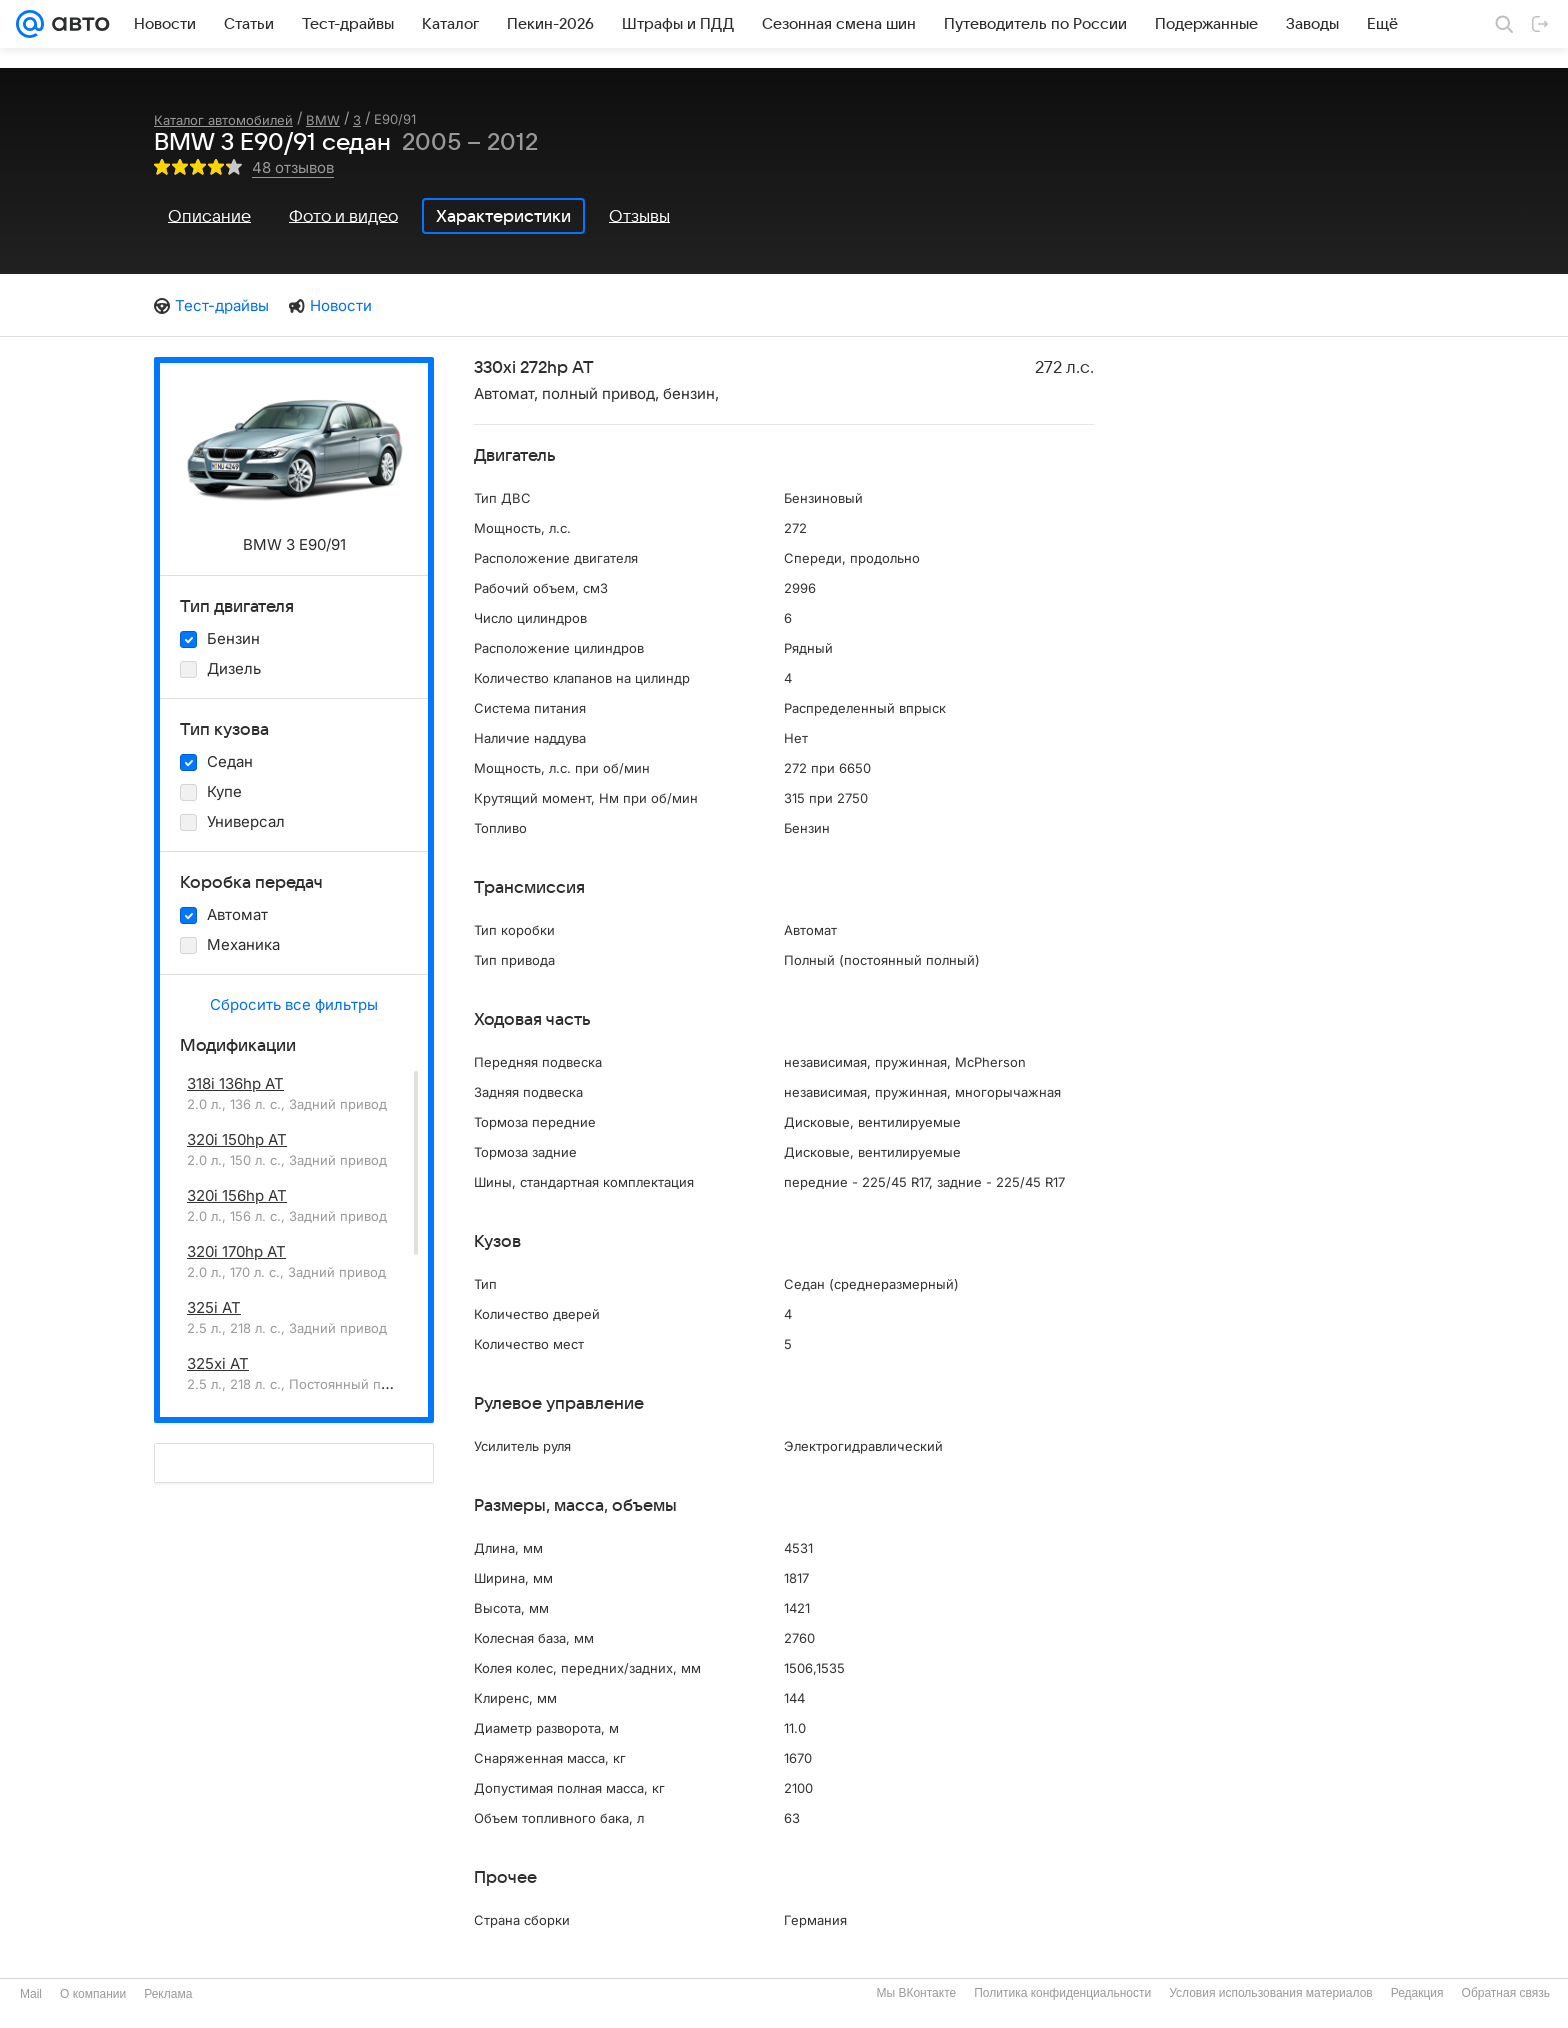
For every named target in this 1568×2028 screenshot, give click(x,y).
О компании (93, 1994)
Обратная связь (1506, 1993)
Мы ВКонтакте (916, 1993)
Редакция (1417, 1993)
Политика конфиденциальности (1062, 1993)
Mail (31, 1994)
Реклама (168, 1994)
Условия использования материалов (1270, 1993)
